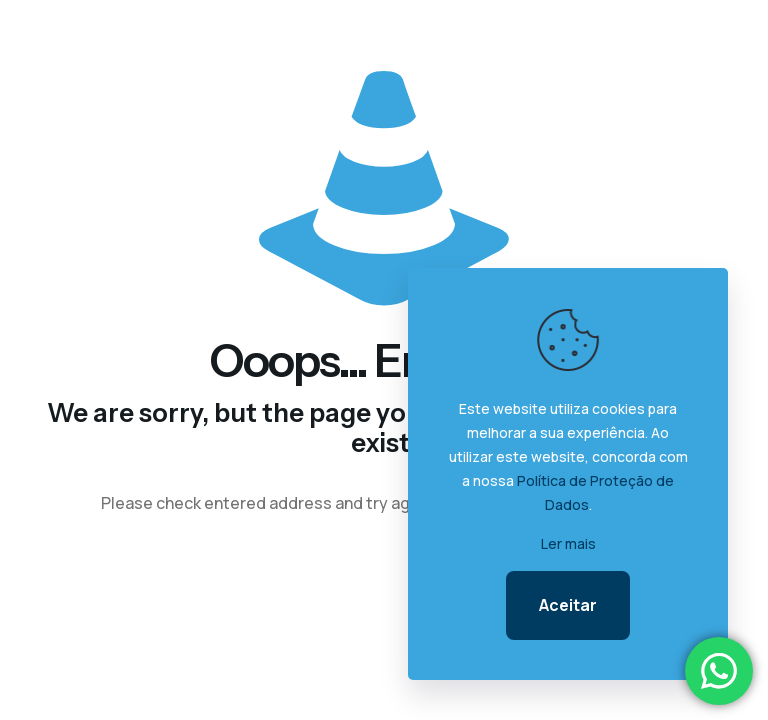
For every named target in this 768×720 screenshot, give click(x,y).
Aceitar (568, 605)
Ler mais (568, 543)
